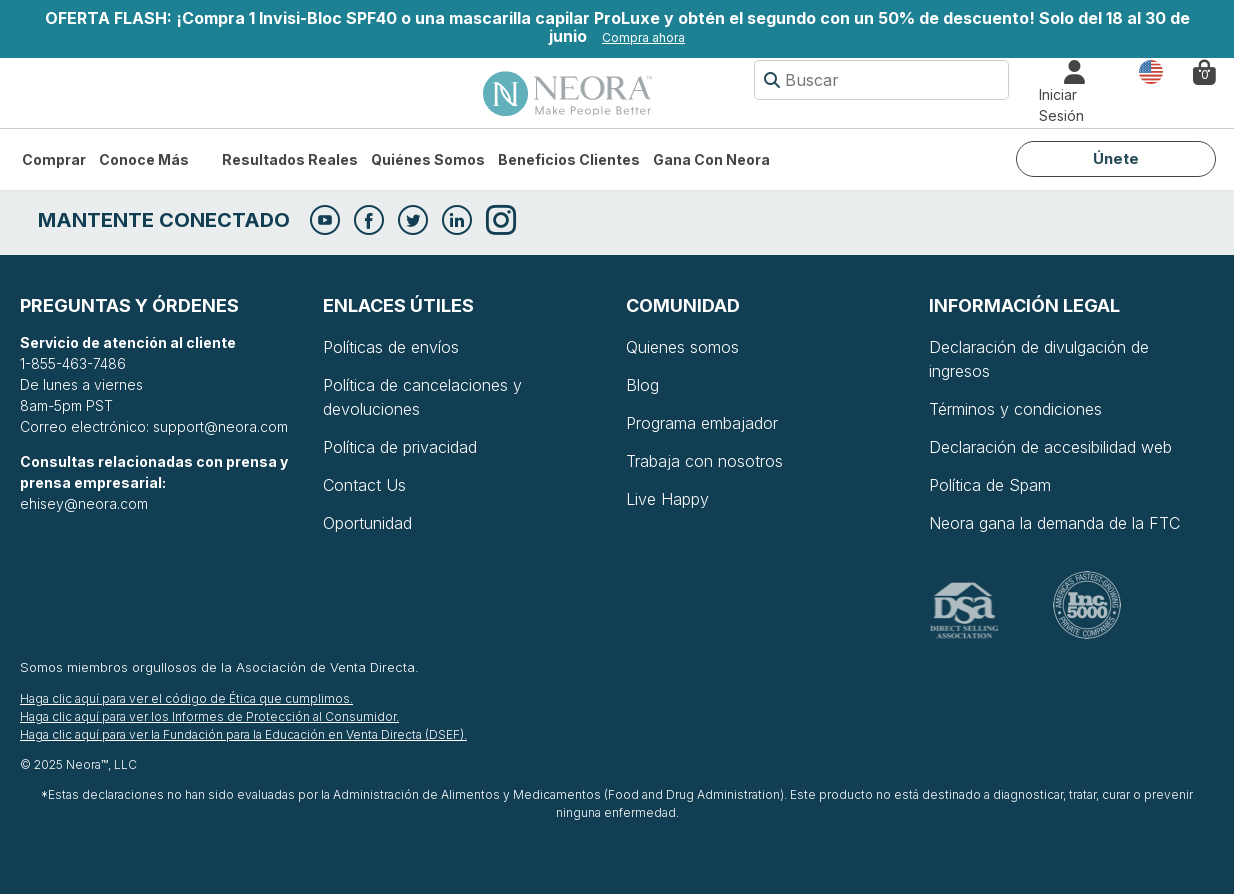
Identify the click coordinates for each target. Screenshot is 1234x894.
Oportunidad (367, 523)
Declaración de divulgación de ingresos (1039, 359)
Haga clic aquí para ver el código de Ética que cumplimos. (186, 698)
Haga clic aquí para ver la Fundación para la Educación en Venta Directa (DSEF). (243, 734)
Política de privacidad (400, 447)
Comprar (54, 159)
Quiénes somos (428, 159)
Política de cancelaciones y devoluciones (422, 397)
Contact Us (364, 485)
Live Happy (667, 499)
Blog (642, 385)
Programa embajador (702, 423)
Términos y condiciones (1015, 409)
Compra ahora (643, 37)
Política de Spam (990, 485)
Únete (1116, 158)
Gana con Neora (711, 159)
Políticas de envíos (391, 347)
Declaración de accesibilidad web (1050, 447)
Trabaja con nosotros (704, 461)
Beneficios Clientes (569, 159)
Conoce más (144, 159)
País (1151, 70)
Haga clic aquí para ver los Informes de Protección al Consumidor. (209, 716)
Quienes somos (682, 347)
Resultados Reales (290, 159)
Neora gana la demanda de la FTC (1054, 523)
